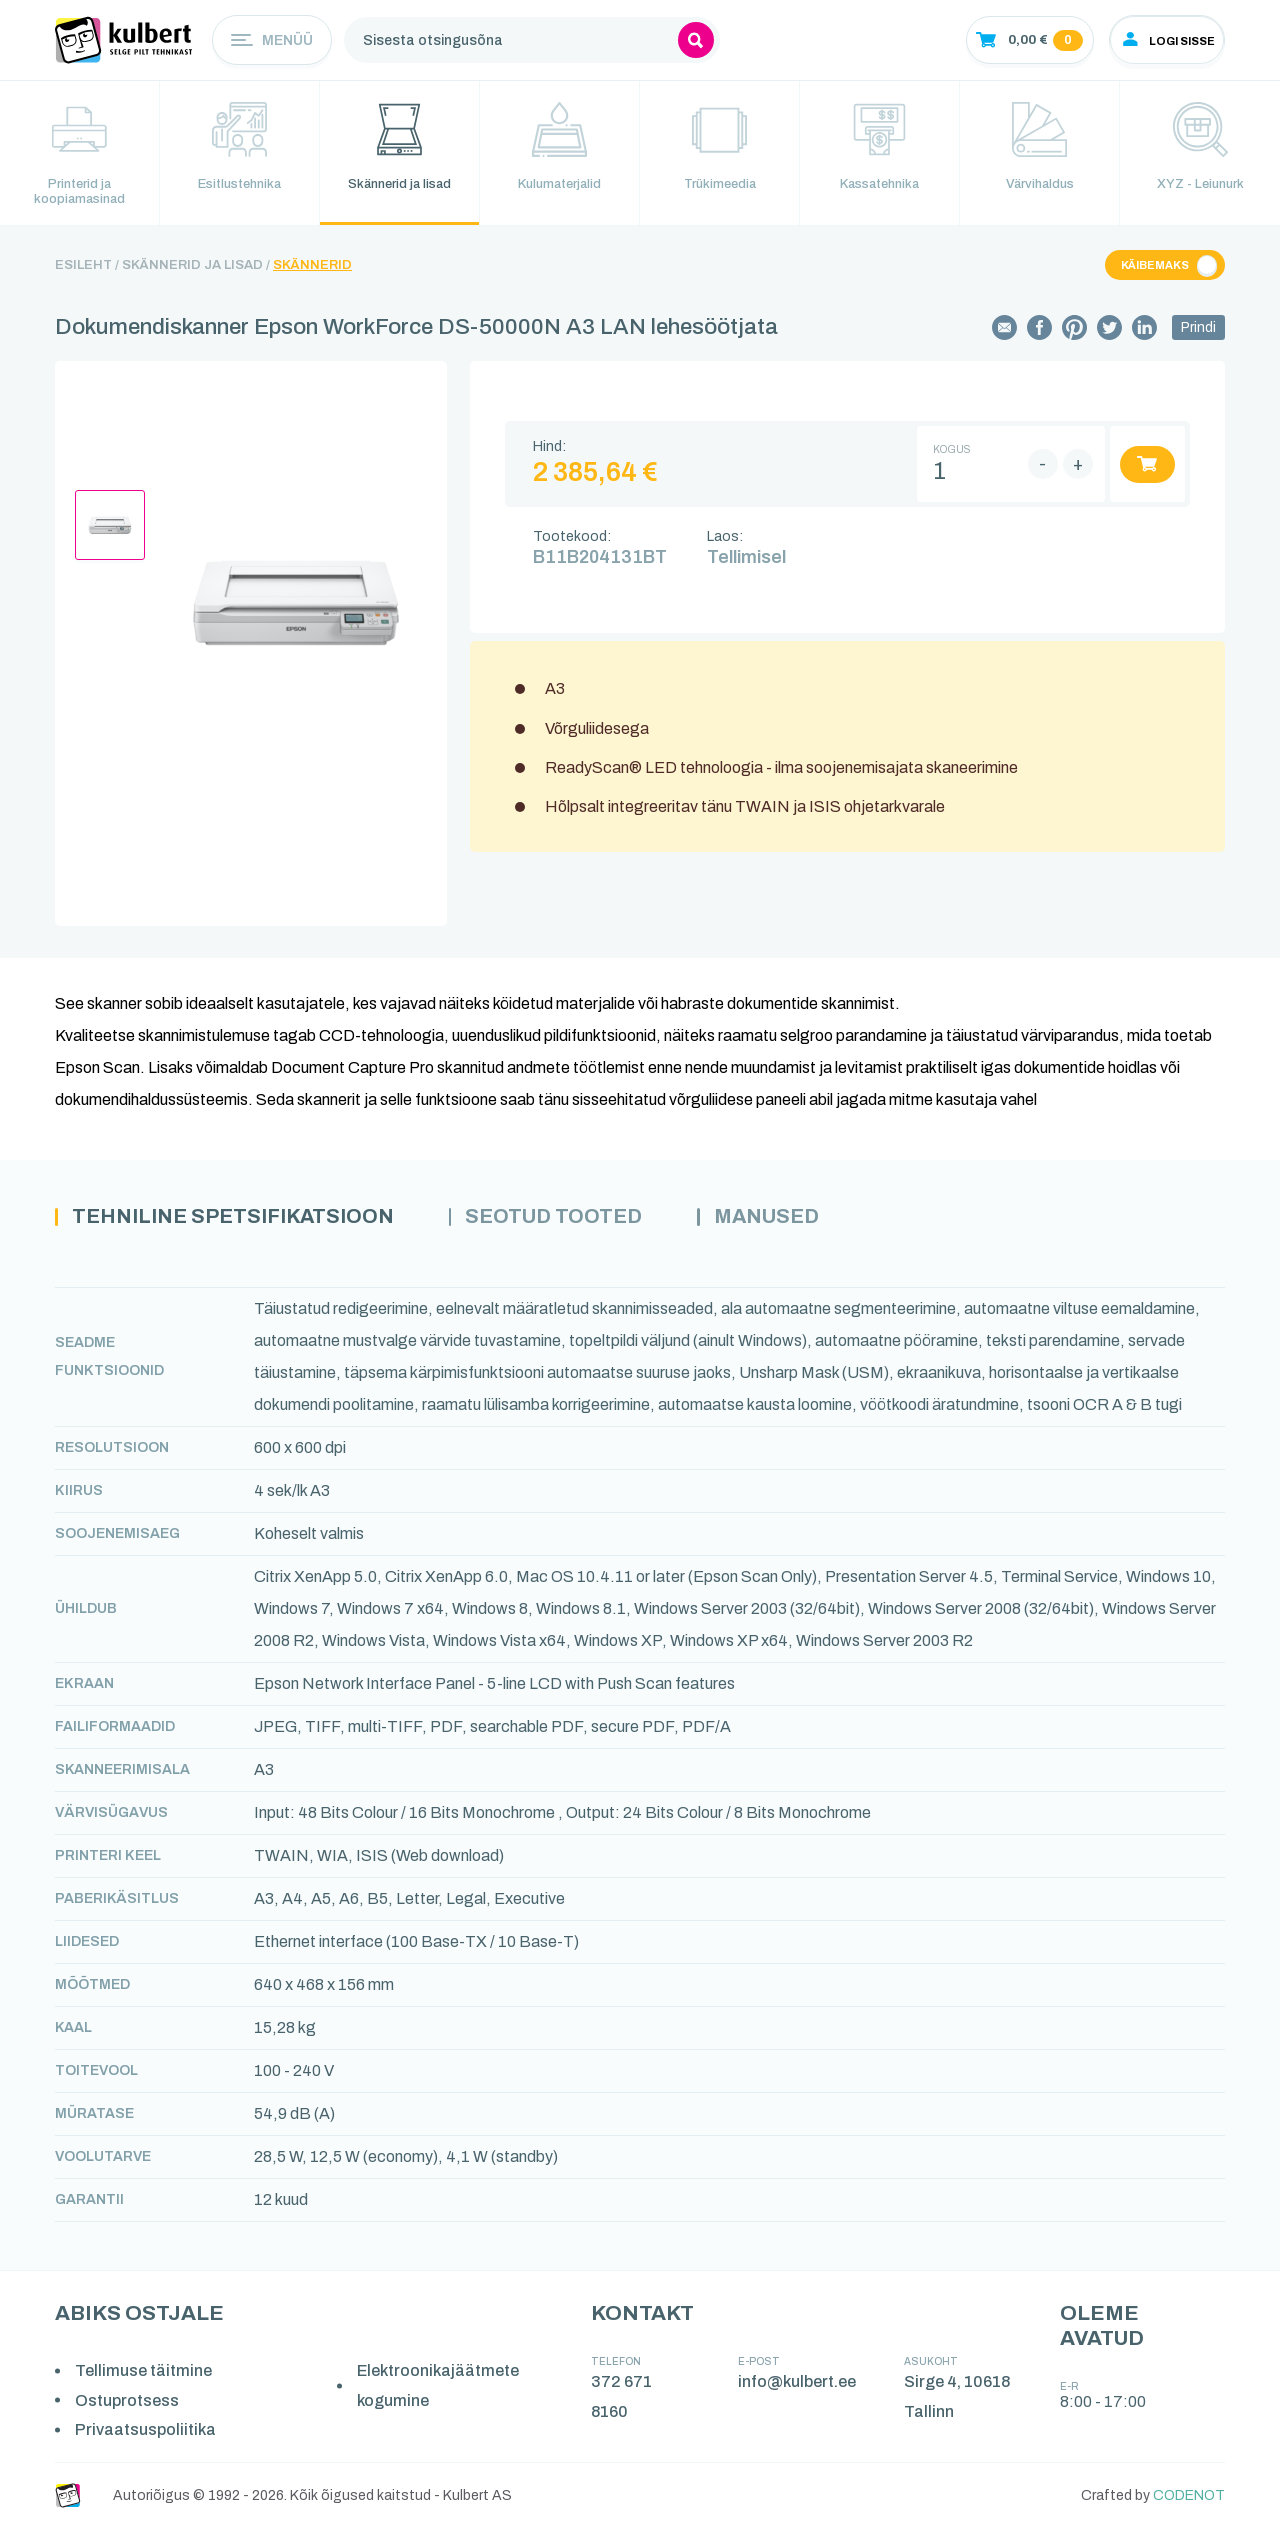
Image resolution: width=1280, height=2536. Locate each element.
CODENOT (1189, 2503)
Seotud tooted (592, 1224)
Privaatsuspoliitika (147, 2437)
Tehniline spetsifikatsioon (248, 1224)
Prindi (1198, 333)
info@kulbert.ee (799, 2389)
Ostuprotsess (129, 2407)
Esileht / (87, 271)
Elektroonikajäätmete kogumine (441, 2393)
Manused (820, 1224)
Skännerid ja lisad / (196, 271)
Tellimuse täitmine (145, 2378)
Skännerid (312, 271)
